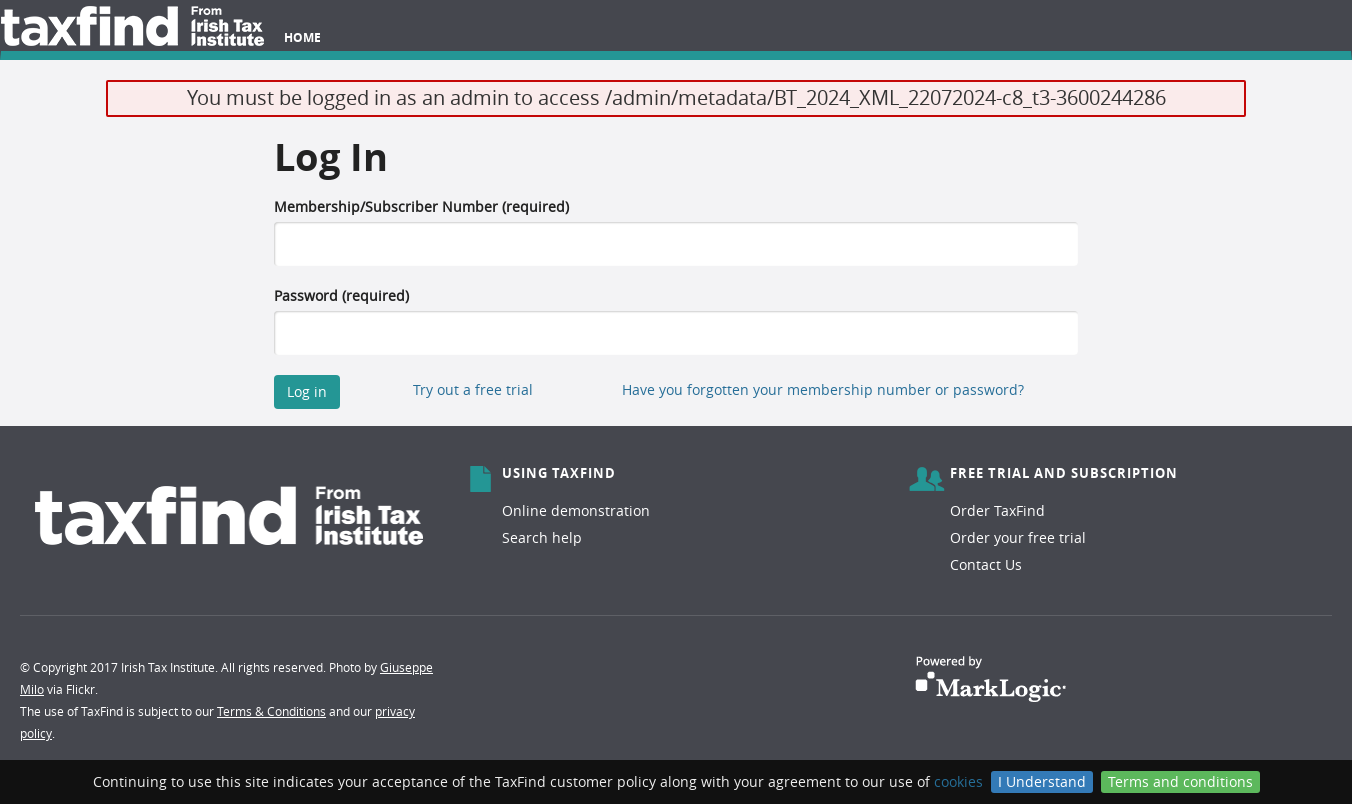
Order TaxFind (997, 510)
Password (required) (341, 295)
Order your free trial (1018, 537)
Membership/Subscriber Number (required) (421, 206)
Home (302, 37)
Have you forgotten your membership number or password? (823, 389)
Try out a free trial (473, 389)
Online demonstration (576, 510)
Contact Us (986, 564)
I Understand (1042, 781)
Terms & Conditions (271, 711)
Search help (542, 537)
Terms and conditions (1180, 781)
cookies (958, 781)
